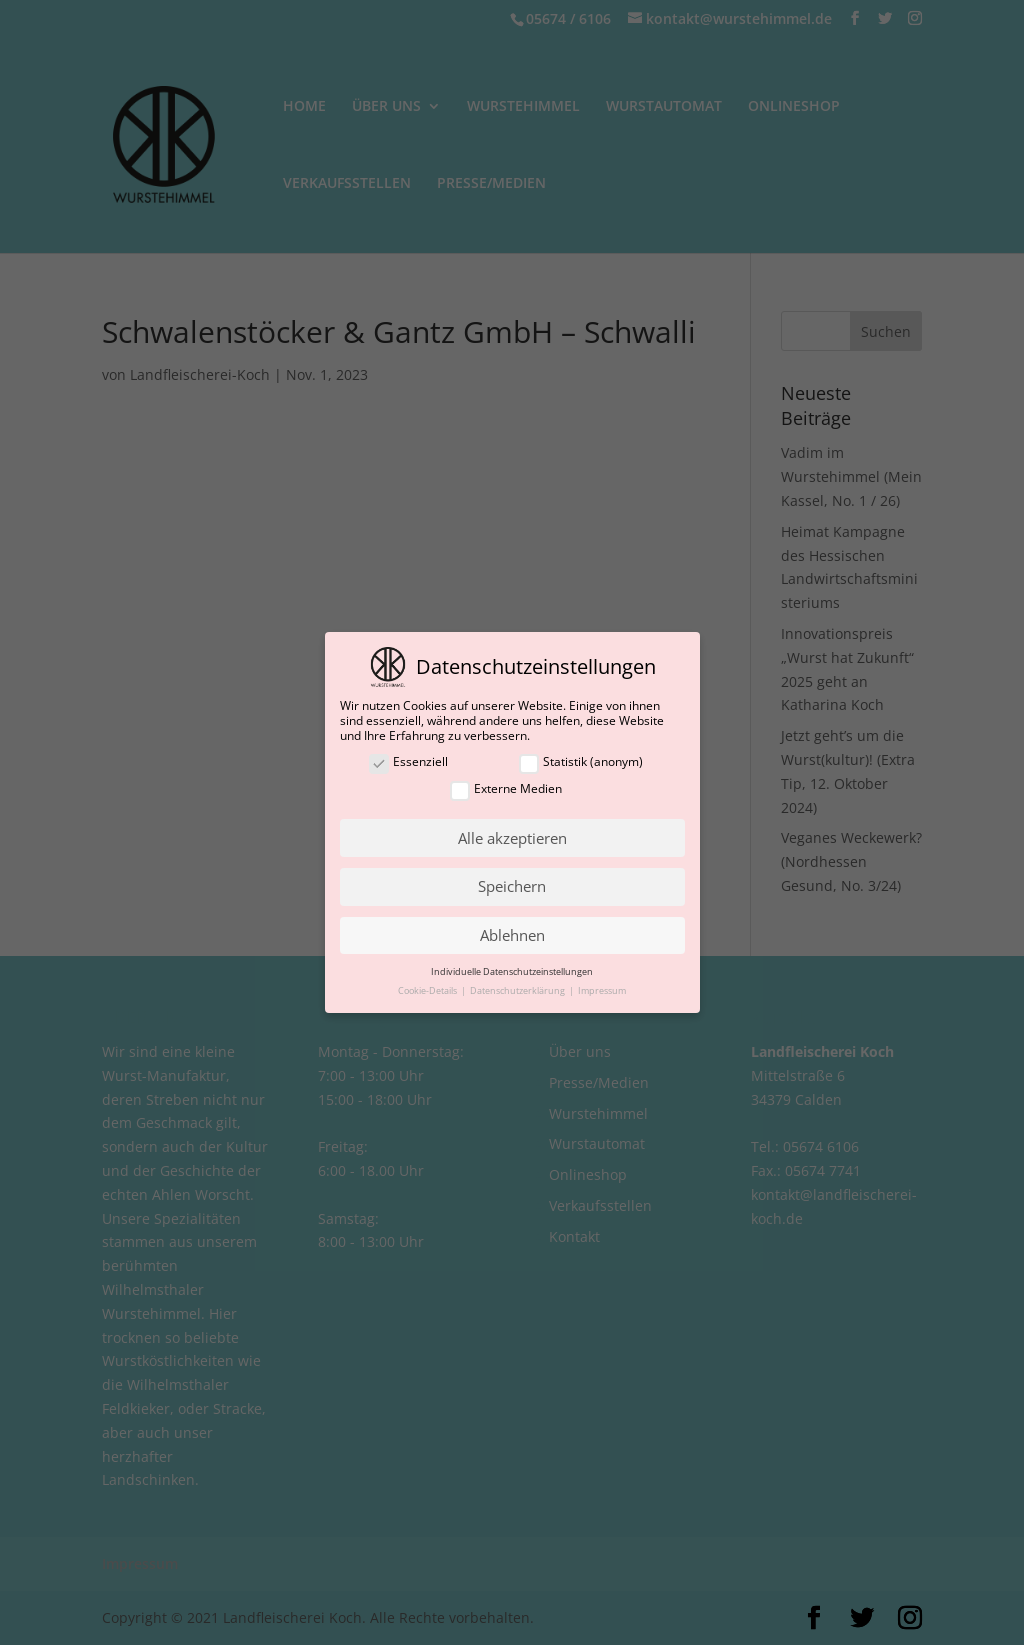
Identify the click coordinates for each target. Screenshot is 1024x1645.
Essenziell (408, 762)
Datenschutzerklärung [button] (518, 990)
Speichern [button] (512, 886)
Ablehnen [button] (512, 935)
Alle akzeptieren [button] (512, 838)
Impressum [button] (602, 990)
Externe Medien (506, 789)
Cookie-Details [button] (428, 990)
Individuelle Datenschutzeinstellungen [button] (512, 971)
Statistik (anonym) (581, 762)
